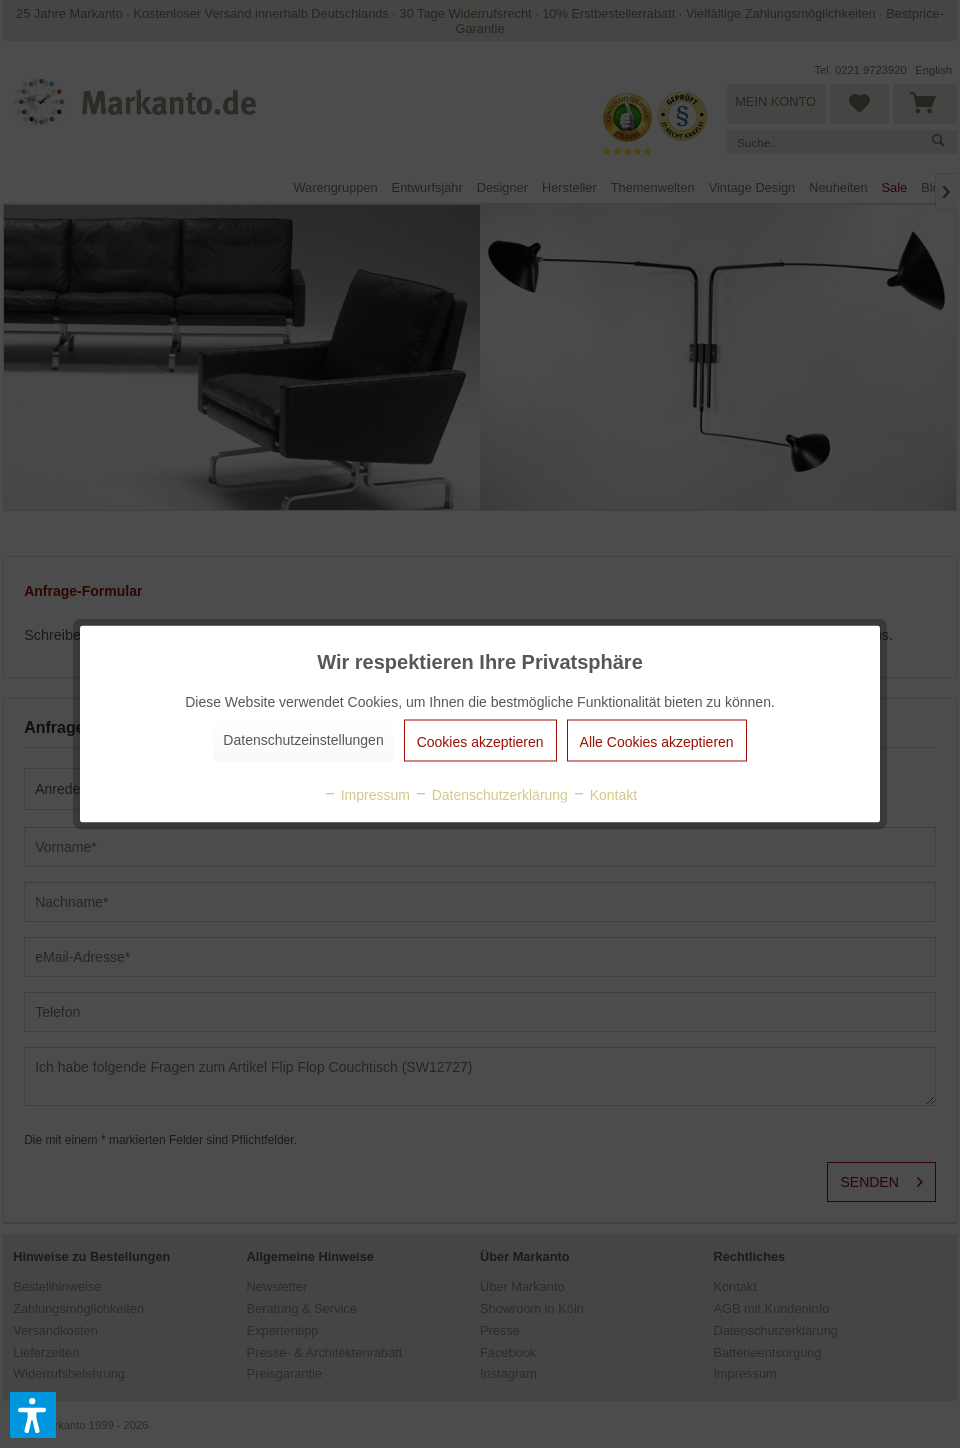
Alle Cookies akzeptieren (657, 742)
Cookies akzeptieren (480, 742)
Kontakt (604, 795)
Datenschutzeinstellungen (303, 740)
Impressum (366, 795)
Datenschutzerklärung (491, 795)
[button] (33, 1415)
